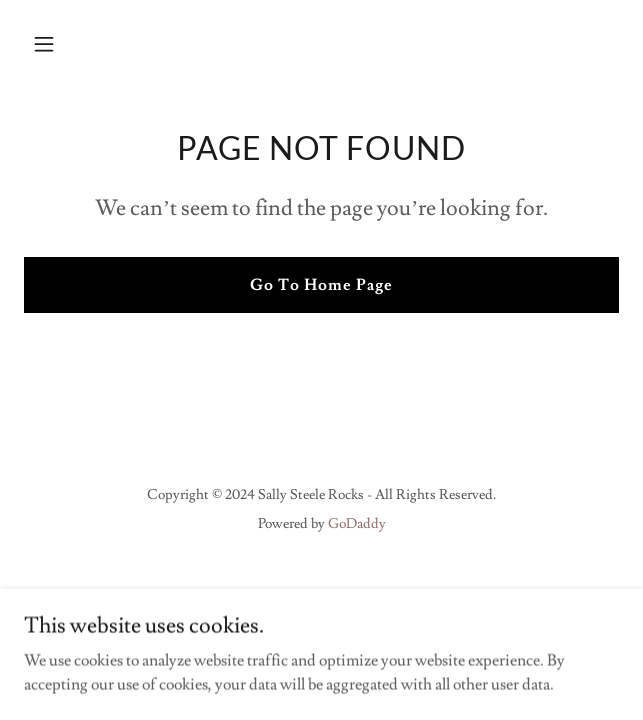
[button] (68, 44)
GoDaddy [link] (357, 524)
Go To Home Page (321, 285)
